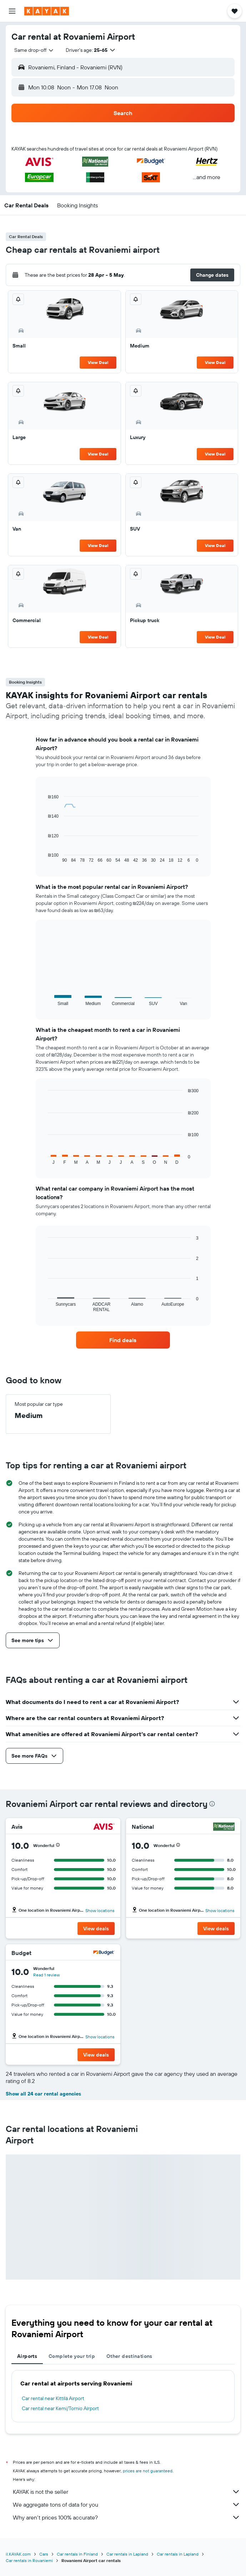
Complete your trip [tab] (72, 2356)
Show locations (100, 1910)
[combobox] (34, 50)
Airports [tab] (27, 2356)
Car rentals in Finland (77, 2554)
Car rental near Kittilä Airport (53, 2398)
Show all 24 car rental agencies (43, 2093)
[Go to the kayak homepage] (46, 11)
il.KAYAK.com (18, 2554)
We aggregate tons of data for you (126, 2504)
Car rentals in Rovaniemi (29, 2560)
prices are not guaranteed (147, 2470)
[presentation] (212, 1804)
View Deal (98, 362)
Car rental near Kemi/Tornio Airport (60, 2408)
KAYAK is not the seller (126, 2491)
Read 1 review (46, 1974)
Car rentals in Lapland (127, 2554)
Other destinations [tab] (129, 2356)
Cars (43, 2554)
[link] (123, 1340)
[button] (12, 11)
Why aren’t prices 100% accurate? (126, 2517)
